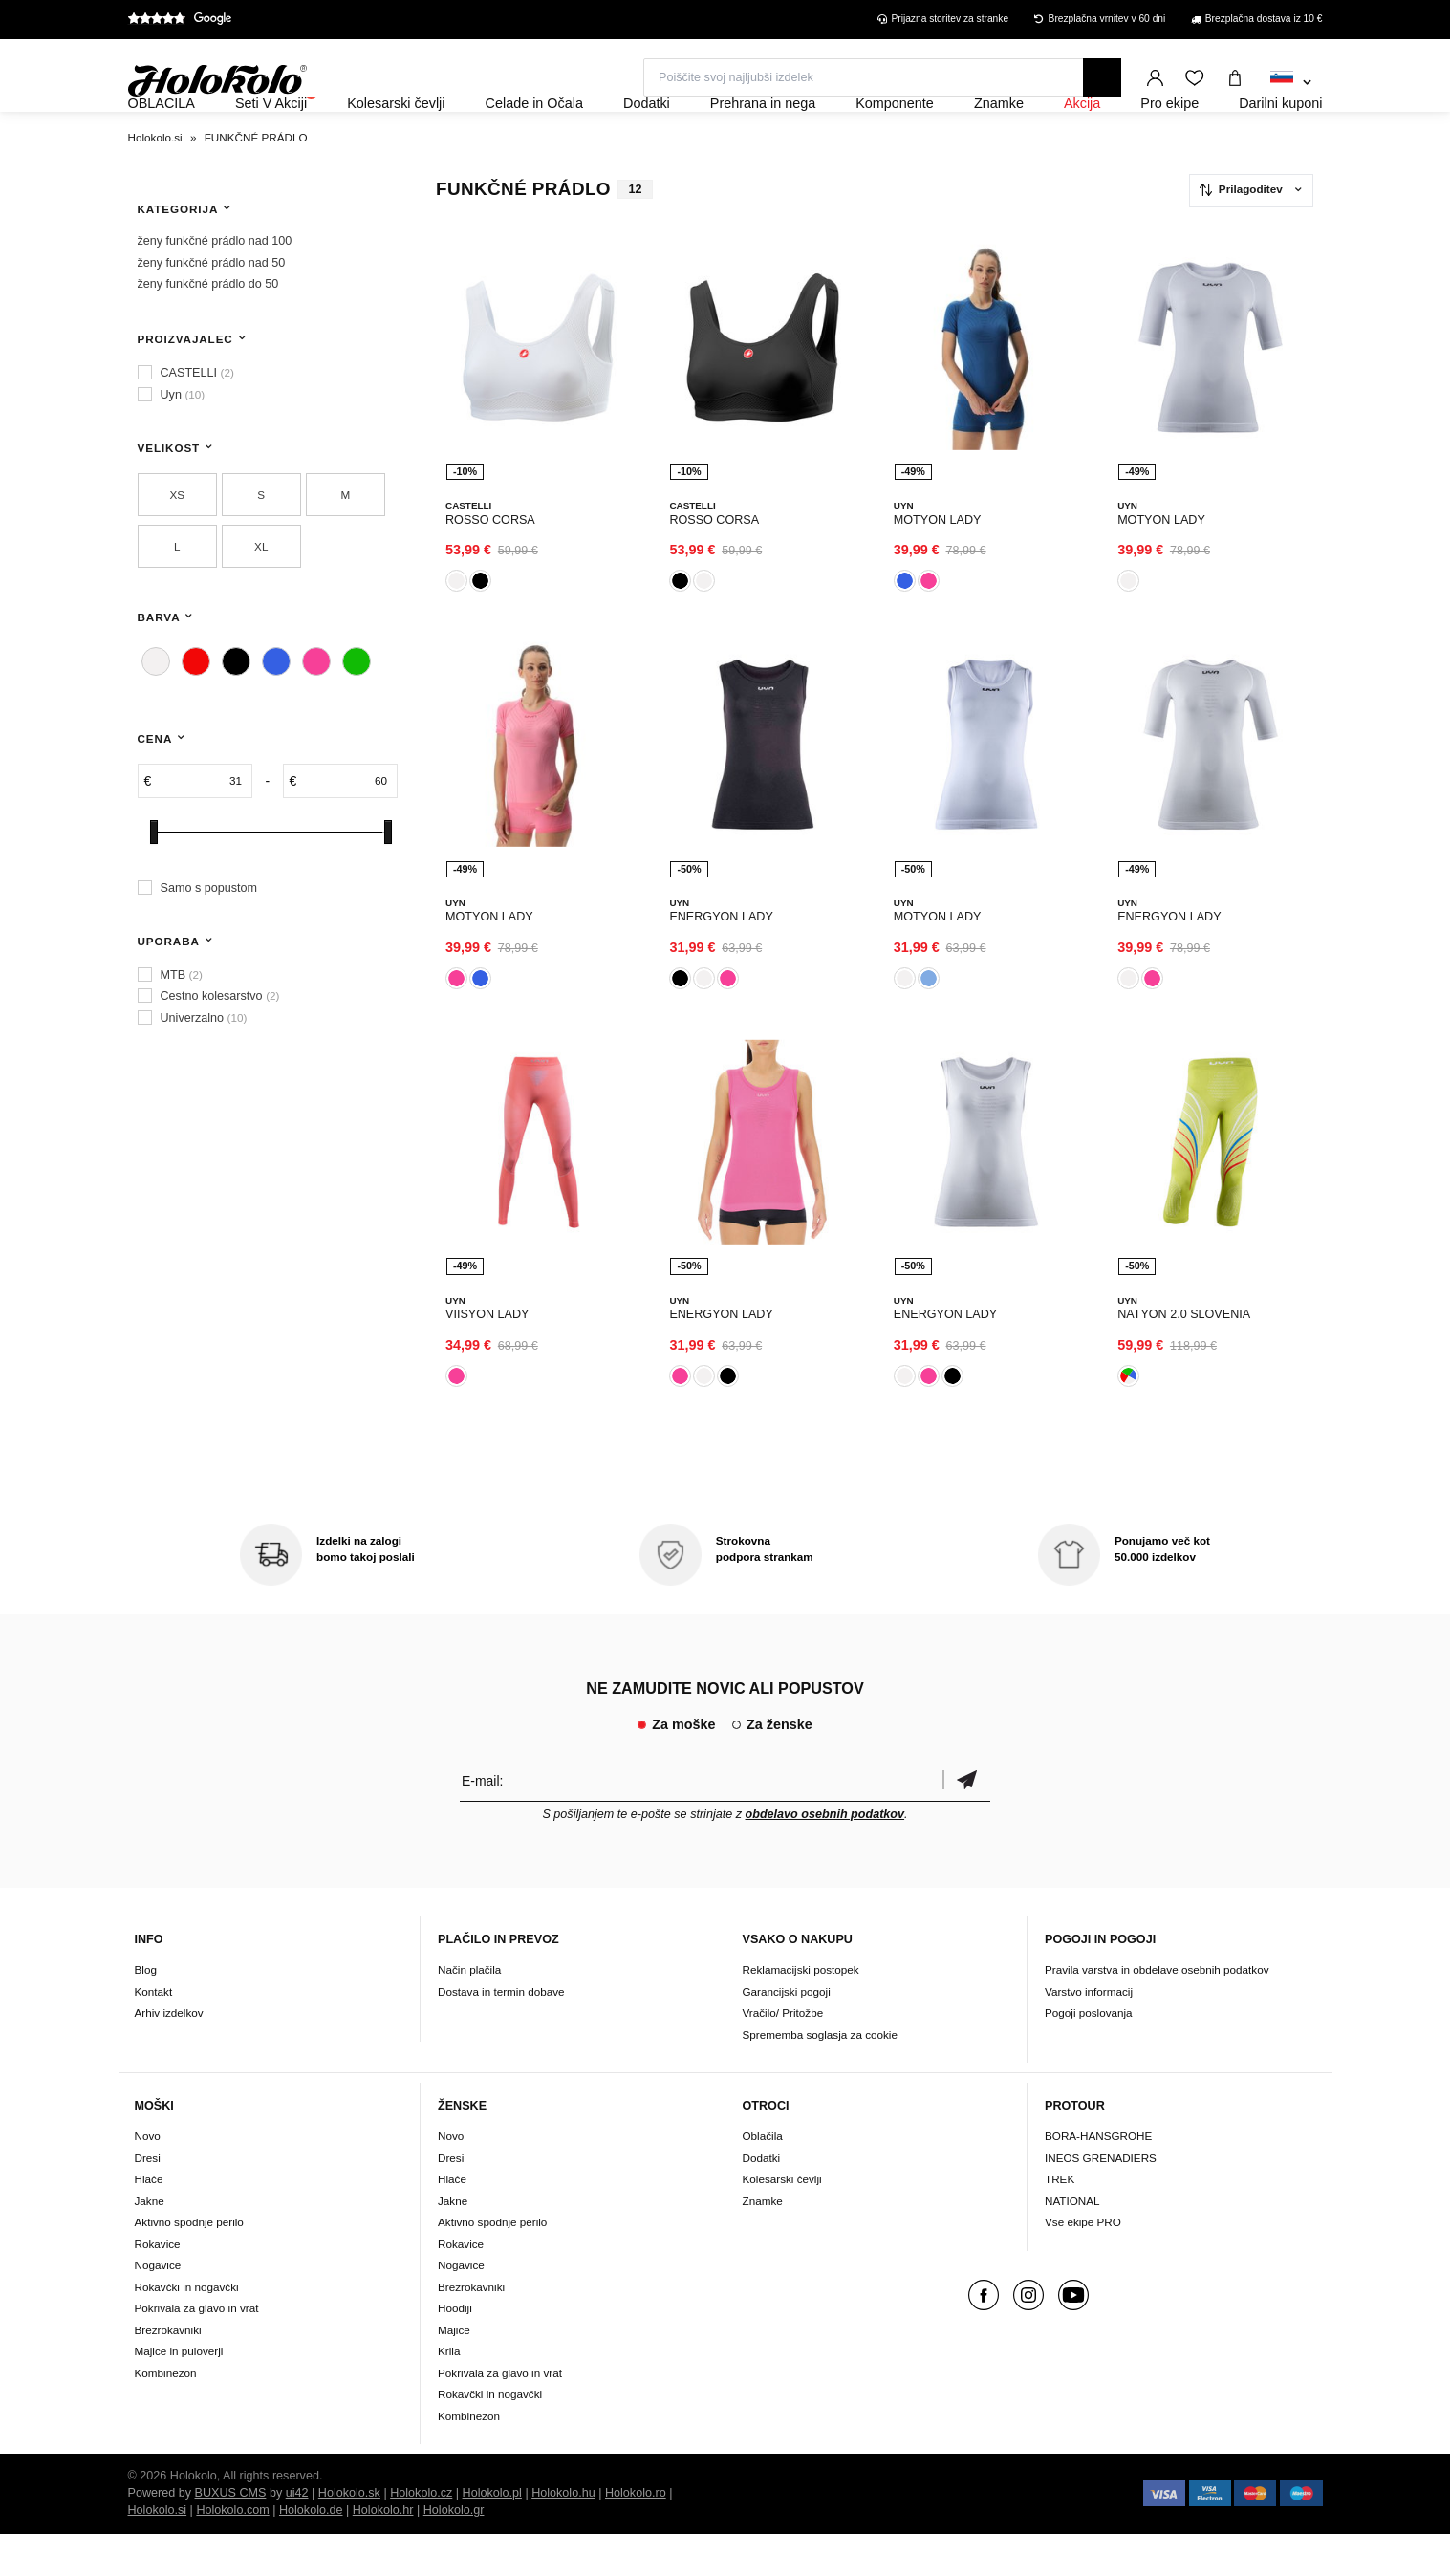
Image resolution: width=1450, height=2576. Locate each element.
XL (261, 598)
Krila (449, 2393)
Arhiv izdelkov (169, 2054)
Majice (454, 2372)
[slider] (154, 884)
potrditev (966, 1821)
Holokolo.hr (383, 2552)
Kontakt (154, 2032)
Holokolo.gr (454, 2552)
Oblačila (763, 2178)
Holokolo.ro (635, 2535)
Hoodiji (455, 2350)
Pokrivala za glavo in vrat (197, 2350)
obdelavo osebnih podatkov (825, 1855)
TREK (1059, 2221)
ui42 (297, 2535)
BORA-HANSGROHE (1098, 2178)
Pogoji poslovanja (1089, 2054)
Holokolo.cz (421, 2535)
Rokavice (158, 2286)
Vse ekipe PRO (1083, 2264)
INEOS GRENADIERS (1101, 2200)
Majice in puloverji (179, 2393)
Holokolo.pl (492, 2535)
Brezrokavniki (168, 2372)
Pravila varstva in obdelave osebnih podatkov (1157, 2011)
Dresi (148, 2200)
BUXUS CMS (231, 2535)
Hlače (149, 2221)
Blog (146, 2011)
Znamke (763, 2243)
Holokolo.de (311, 2552)
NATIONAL (1072, 2243)
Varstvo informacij (1089, 2032)
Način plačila (469, 2011)
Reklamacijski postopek (801, 2011)
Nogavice (158, 2307)
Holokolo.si (157, 2552)
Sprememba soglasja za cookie (820, 2075)
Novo (148, 2178)
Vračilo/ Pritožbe (783, 2054)
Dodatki (762, 2200)
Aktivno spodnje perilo (189, 2264)
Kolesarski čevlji (782, 2221)
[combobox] (1290, 83)
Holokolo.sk (349, 2535)
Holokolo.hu (563, 2535)
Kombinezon (166, 2415)
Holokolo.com (232, 2552)
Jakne (149, 2243)
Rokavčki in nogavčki (187, 2329)
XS (176, 546)
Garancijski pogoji (787, 2032)
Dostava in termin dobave (501, 2032)
